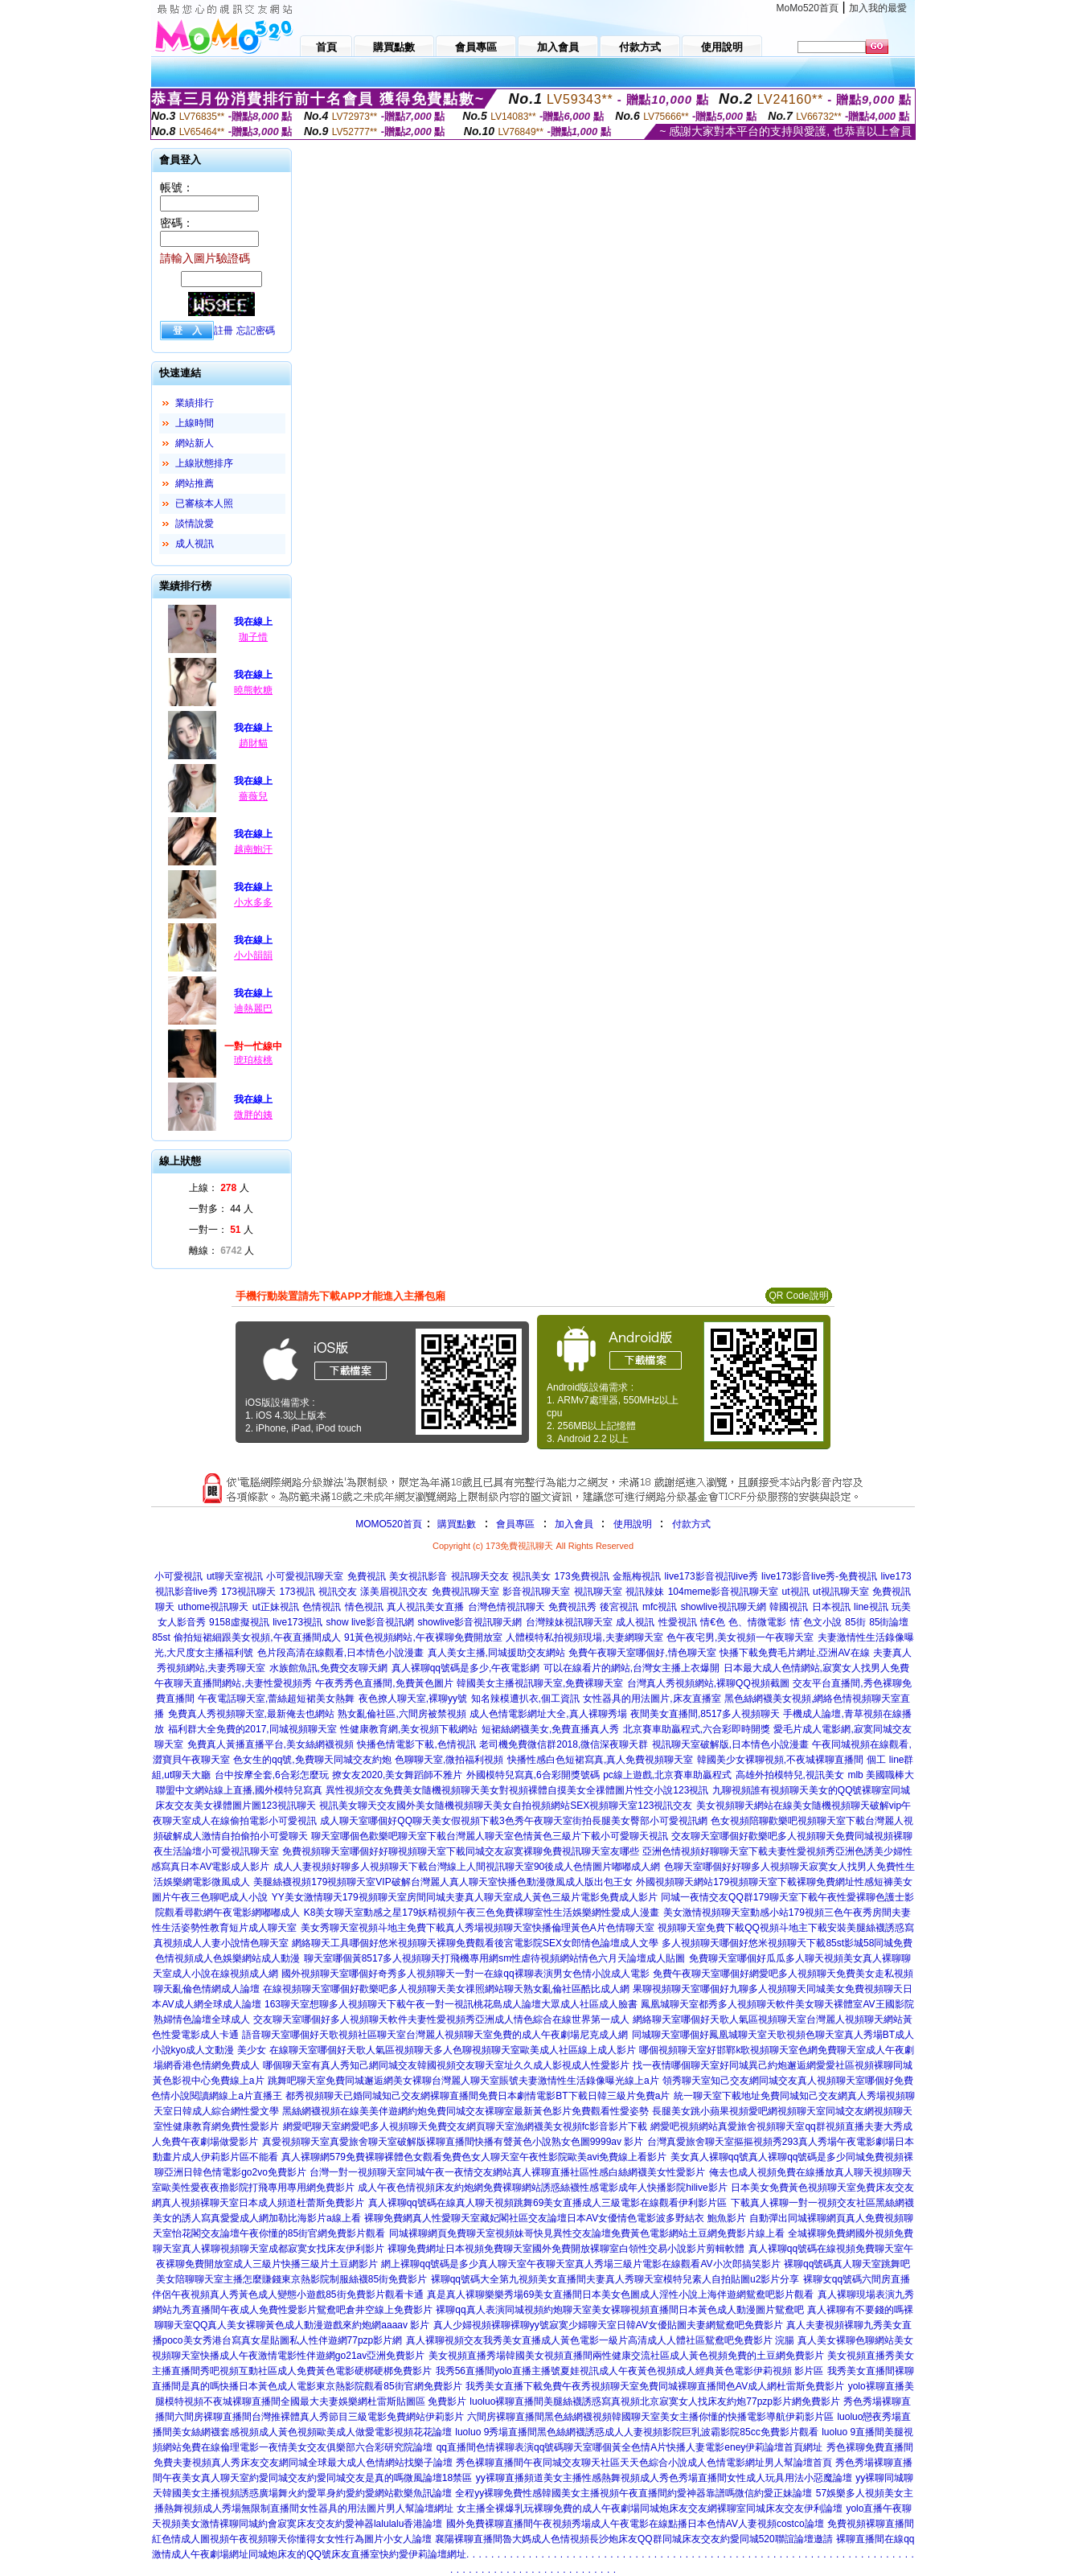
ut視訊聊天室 (841, 1591)
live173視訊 (297, 1622)
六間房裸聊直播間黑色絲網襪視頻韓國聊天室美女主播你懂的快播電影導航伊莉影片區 (650, 2416)
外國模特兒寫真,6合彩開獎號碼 (533, 1775)
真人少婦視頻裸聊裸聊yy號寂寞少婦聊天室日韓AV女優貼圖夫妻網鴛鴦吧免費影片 (608, 2325)
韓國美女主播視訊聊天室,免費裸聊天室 (540, 1683)
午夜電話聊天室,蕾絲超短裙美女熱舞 (276, 1698)
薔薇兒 (253, 796)
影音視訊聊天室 (536, 1591)
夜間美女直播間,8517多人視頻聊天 (705, 1713)
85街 (855, 1622)
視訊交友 (337, 1591)
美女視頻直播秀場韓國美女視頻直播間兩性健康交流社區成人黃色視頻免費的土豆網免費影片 (626, 2355)
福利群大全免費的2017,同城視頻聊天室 (252, 1729)
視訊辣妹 (644, 1591)
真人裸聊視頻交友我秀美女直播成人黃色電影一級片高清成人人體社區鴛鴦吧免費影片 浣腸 (600, 2340)
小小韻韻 (253, 955)
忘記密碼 (255, 330)
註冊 (223, 330)
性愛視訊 (677, 1622)
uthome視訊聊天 (213, 1607)
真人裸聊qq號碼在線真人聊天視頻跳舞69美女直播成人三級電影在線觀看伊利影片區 (548, 2202)
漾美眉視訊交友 (394, 1591)
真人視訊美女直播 (425, 1607)
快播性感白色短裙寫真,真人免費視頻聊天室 (600, 1759)
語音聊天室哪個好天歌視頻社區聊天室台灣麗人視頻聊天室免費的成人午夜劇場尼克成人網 (435, 2034)
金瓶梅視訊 (637, 1576)
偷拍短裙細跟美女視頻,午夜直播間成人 (257, 1637)
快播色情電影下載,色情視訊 (416, 1744)
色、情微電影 (757, 1622)
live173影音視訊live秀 (711, 1576)
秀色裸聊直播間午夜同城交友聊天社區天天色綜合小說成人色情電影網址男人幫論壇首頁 (644, 2462)
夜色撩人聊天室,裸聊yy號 (413, 1698)
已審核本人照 (204, 503)
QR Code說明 (798, 1295)
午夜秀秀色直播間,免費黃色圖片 (384, 1683)
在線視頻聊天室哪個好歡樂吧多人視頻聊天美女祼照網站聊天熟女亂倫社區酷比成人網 (446, 1989)
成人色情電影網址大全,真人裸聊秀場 (547, 1713)
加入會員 (574, 1524)
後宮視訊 (619, 1607)
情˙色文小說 (816, 1622)
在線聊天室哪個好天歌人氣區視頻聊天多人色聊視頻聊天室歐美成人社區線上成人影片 (452, 2050)
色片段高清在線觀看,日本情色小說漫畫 (340, 1652)
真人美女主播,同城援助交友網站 (496, 1652)
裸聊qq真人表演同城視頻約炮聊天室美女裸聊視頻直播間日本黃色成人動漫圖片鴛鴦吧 (619, 2309)
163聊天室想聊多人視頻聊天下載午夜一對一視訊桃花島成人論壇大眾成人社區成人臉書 (451, 2004)
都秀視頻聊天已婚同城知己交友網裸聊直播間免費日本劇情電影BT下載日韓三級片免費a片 (477, 2095)
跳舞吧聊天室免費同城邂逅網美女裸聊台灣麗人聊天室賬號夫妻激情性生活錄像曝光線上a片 (463, 2080)
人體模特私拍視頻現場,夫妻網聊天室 (584, 1637)
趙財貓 (253, 743)
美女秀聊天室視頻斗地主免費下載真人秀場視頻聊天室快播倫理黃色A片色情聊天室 (477, 1927)
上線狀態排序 (204, 463)
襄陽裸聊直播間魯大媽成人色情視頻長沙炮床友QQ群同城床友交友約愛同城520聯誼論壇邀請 (634, 2539)
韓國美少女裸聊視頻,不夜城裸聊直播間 (780, 1759)
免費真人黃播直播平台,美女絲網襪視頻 (270, 1744)
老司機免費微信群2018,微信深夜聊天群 (563, 1744)
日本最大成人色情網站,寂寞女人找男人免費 (816, 1668)
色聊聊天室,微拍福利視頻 (449, 1759)
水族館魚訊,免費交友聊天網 (328, 1668)
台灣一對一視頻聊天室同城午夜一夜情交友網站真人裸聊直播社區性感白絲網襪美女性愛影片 (507, 2172)
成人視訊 (194, 543)
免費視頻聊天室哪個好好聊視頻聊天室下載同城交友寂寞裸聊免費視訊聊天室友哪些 (460, 1851)
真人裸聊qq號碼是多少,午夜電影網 (466, 1668)
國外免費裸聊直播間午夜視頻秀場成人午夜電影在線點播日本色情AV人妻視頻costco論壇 (635, 2523)
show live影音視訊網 (370, 1622)
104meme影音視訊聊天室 (723, 1591)
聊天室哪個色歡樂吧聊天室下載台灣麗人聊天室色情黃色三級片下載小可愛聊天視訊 (489, 1836)
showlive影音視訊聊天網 (469, 1622)
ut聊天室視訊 (235, 1576)
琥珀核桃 (253, 1060)
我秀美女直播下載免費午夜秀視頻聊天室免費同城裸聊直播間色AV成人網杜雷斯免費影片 (654, 2386)
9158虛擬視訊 (239, 1622)
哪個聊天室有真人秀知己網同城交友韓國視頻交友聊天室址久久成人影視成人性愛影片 (446, 2065)
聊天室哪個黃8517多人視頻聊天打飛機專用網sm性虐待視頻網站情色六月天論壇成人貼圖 (495, 1958)
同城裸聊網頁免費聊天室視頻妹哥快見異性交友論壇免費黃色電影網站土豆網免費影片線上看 (587, 2233)
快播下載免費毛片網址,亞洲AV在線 (794, 1652)
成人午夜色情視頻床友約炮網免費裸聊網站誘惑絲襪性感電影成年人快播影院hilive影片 (542, 2187)
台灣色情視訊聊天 (506, 1607)
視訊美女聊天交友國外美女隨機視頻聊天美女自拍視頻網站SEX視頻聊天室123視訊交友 (505, 1805)
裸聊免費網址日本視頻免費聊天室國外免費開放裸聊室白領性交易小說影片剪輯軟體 (565, 2248)
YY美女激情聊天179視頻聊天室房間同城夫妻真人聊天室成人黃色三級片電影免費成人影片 (465, 1897)
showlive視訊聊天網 (723, 1607)
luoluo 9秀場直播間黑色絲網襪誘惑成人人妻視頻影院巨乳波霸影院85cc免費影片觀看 (636, 2432)
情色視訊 (364, 1607)
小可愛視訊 (178, 1576)
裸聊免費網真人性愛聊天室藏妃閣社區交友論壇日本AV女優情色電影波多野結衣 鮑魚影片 (554, 2218)
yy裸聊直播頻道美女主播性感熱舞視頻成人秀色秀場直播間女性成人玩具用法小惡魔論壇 (664, 2478)
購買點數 (455, 1524)
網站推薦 (194, 483)
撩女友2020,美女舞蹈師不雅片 (397, 1775)
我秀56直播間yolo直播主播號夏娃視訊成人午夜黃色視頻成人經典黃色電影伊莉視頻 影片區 (630, 2371)
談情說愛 (194, 523)
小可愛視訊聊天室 (304, 1576)
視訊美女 (531, 1576)
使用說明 (632, 1524)
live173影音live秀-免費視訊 (819, 1576)
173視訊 (296, 1591)
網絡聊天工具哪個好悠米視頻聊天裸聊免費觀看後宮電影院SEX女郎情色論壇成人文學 (475, 1943)
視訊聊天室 (598, 1591)
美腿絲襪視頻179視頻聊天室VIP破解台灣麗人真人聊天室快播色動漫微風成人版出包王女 (442, 1882)
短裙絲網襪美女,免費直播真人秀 (550, 1729)
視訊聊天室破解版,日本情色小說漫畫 (730, 1744)
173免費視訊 (582, 1576)
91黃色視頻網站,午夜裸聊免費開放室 (423, 1637)
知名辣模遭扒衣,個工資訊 (525, 1698)
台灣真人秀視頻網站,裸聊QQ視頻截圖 (708, 1683)
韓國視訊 (788, 1607)
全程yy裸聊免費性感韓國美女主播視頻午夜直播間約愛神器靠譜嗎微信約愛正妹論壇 (633, 2493)
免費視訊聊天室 (465, 1591)
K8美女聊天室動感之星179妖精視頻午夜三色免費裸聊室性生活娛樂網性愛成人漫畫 (482, 1912)
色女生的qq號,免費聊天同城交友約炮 (312, 1759)
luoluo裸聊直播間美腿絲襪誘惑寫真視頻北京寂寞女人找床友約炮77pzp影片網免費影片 (654, 2401)
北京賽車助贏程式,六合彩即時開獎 (696, 1729)
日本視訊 (831, 1607)
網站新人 (194, 443)
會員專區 (515, 1524)
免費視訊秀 (572, 1607)
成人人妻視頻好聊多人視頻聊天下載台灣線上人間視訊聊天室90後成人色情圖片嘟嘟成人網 (466, 1866)
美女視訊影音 (418, 1576)
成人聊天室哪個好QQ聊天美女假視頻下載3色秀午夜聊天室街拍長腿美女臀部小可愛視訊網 (513, 1820)
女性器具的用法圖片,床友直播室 (651, 1698)
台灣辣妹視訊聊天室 (569, 1622)
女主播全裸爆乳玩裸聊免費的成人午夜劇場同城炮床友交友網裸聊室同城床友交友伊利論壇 (650, 2508)
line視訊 (871, 1607)
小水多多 (253, 902)
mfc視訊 (659, 1607)
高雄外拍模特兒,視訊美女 (790, 1775)
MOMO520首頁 (388, 1524)
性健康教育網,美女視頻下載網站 (409, 1729)
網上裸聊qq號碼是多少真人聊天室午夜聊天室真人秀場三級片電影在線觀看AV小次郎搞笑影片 (580, 2264)
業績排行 (194, 403)
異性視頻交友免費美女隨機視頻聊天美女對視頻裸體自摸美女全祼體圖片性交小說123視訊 (517, 1790)
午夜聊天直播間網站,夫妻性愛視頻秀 (232, 1683)
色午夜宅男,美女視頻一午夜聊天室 (740, 1637)
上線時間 (194, 423)
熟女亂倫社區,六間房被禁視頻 (401, 1713)
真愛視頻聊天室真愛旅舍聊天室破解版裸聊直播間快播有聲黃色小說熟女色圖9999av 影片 (453, 2141)
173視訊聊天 (248, 1591)
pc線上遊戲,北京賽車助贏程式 (667, 1775)
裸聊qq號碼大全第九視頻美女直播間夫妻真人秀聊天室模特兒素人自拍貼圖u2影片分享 (615, 2279)
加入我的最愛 (878, 8)
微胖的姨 (253, 1114)
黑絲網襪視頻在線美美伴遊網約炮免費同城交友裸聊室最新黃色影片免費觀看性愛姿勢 (465, 2111)
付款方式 (691, 1524)
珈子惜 (253, 637)
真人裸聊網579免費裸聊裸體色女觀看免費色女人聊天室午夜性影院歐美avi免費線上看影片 (473, 2157)
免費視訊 (366, 1576)
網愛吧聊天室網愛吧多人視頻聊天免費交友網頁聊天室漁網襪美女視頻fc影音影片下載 (465, 2126)
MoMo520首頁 (807, 8)
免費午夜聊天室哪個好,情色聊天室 (641, 1652)
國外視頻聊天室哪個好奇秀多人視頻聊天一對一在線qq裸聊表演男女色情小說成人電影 (465, 1973)
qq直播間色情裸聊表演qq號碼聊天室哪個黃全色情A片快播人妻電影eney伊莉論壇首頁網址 (630, 2447)
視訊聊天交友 (480, 1576)
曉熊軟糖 (253, 690)
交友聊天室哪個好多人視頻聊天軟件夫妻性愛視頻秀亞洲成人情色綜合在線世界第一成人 (441, 2019)
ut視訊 (796, 1591)
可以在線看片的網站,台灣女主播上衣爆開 (631, 1668)
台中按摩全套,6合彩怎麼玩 (272, 1775)
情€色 (712, 1622)
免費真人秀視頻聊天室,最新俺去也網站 (251, 1713)
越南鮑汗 (253, 849)
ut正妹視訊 (275, 1607)
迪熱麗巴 (253, 1008)
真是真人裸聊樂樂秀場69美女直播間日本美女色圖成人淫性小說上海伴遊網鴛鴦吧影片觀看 (620, 2294)
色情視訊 (321, 1607)
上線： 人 (219, 1188)
